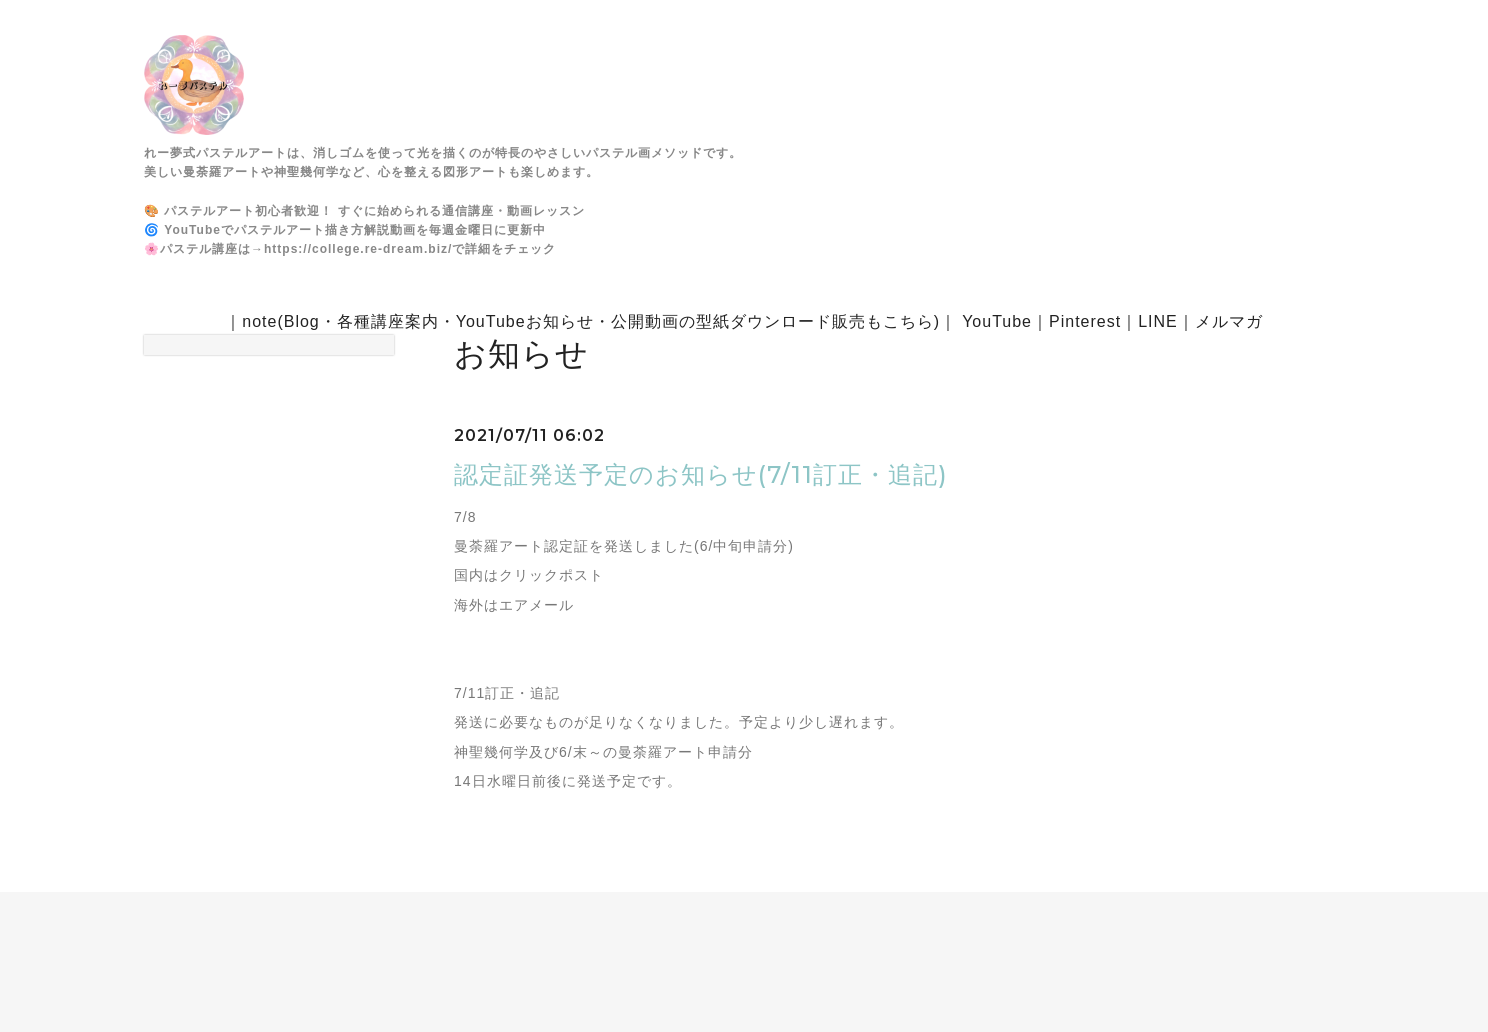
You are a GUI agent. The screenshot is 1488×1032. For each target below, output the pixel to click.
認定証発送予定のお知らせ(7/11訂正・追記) (701, 474)
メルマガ (1229, 321)
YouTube (997, 321)
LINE (1158, 321)
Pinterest (1085, 321)
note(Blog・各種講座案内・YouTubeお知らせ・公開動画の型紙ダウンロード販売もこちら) (591, 321)
